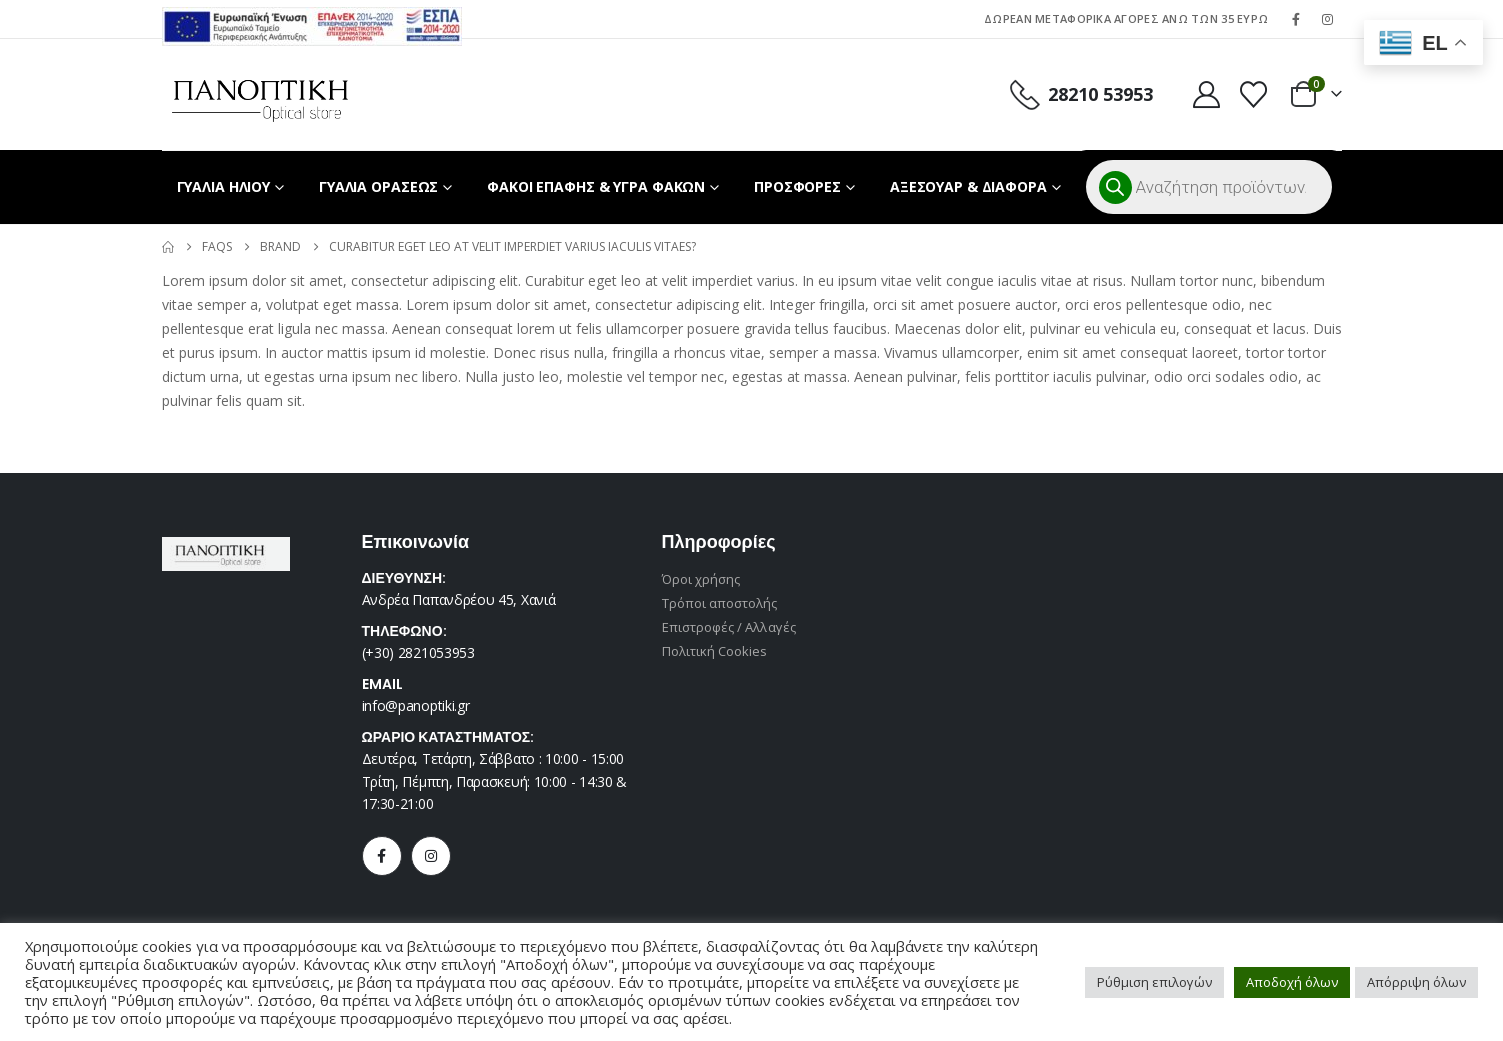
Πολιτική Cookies (715, 651)
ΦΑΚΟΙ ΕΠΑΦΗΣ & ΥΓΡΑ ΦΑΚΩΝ (596, 186)
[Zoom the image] (312, 18)
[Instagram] (1328, 19)
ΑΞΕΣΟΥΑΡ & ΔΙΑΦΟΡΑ (968, 186)
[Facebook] (1296, 19)
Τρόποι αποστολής (720, 603)
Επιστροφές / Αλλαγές (729, 627)
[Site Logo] (260, 94)
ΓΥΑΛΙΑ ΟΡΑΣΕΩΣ (378, 186)
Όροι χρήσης (701, 579)
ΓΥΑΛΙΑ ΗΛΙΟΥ (224, 186)
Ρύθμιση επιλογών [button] (1154, 982)
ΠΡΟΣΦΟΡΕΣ (797, 186)
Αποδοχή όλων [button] (1292, 982)
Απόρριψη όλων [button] (1416, 982)
